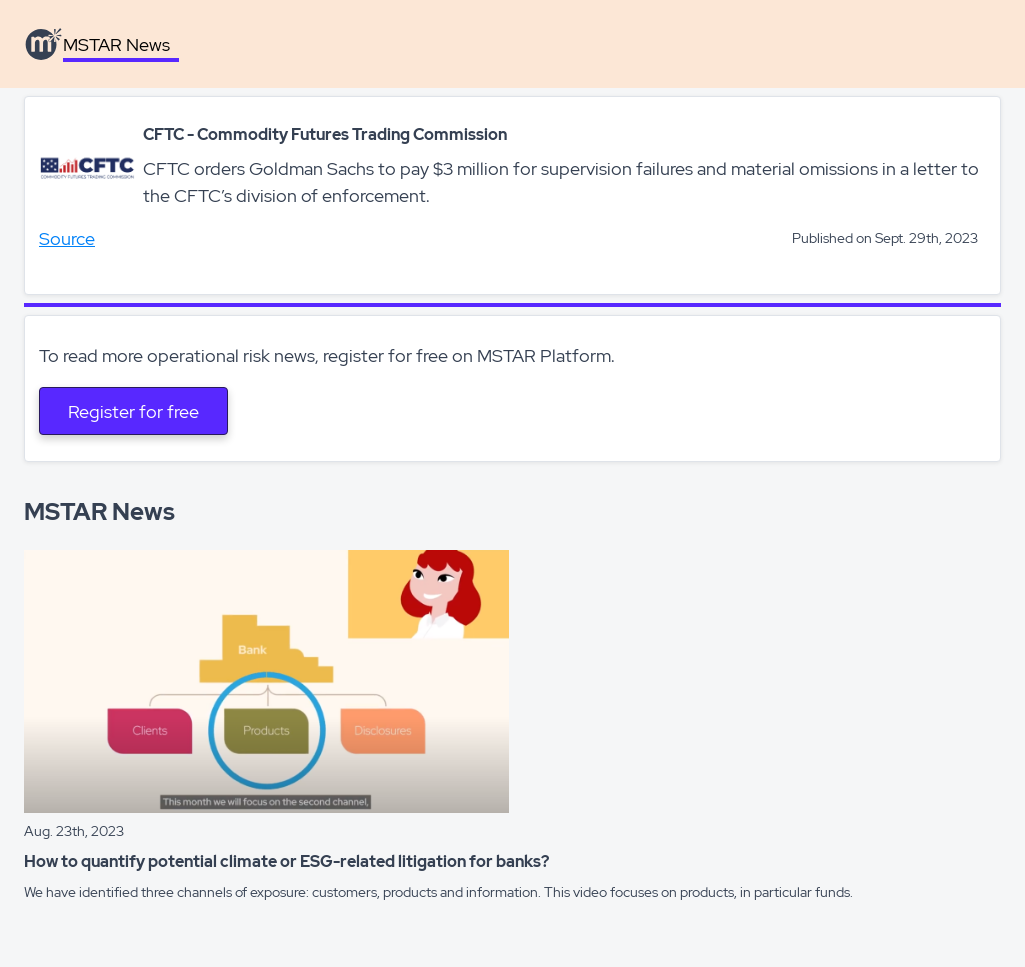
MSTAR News (116, 44)
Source (67, 238)
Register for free (133, 411)
